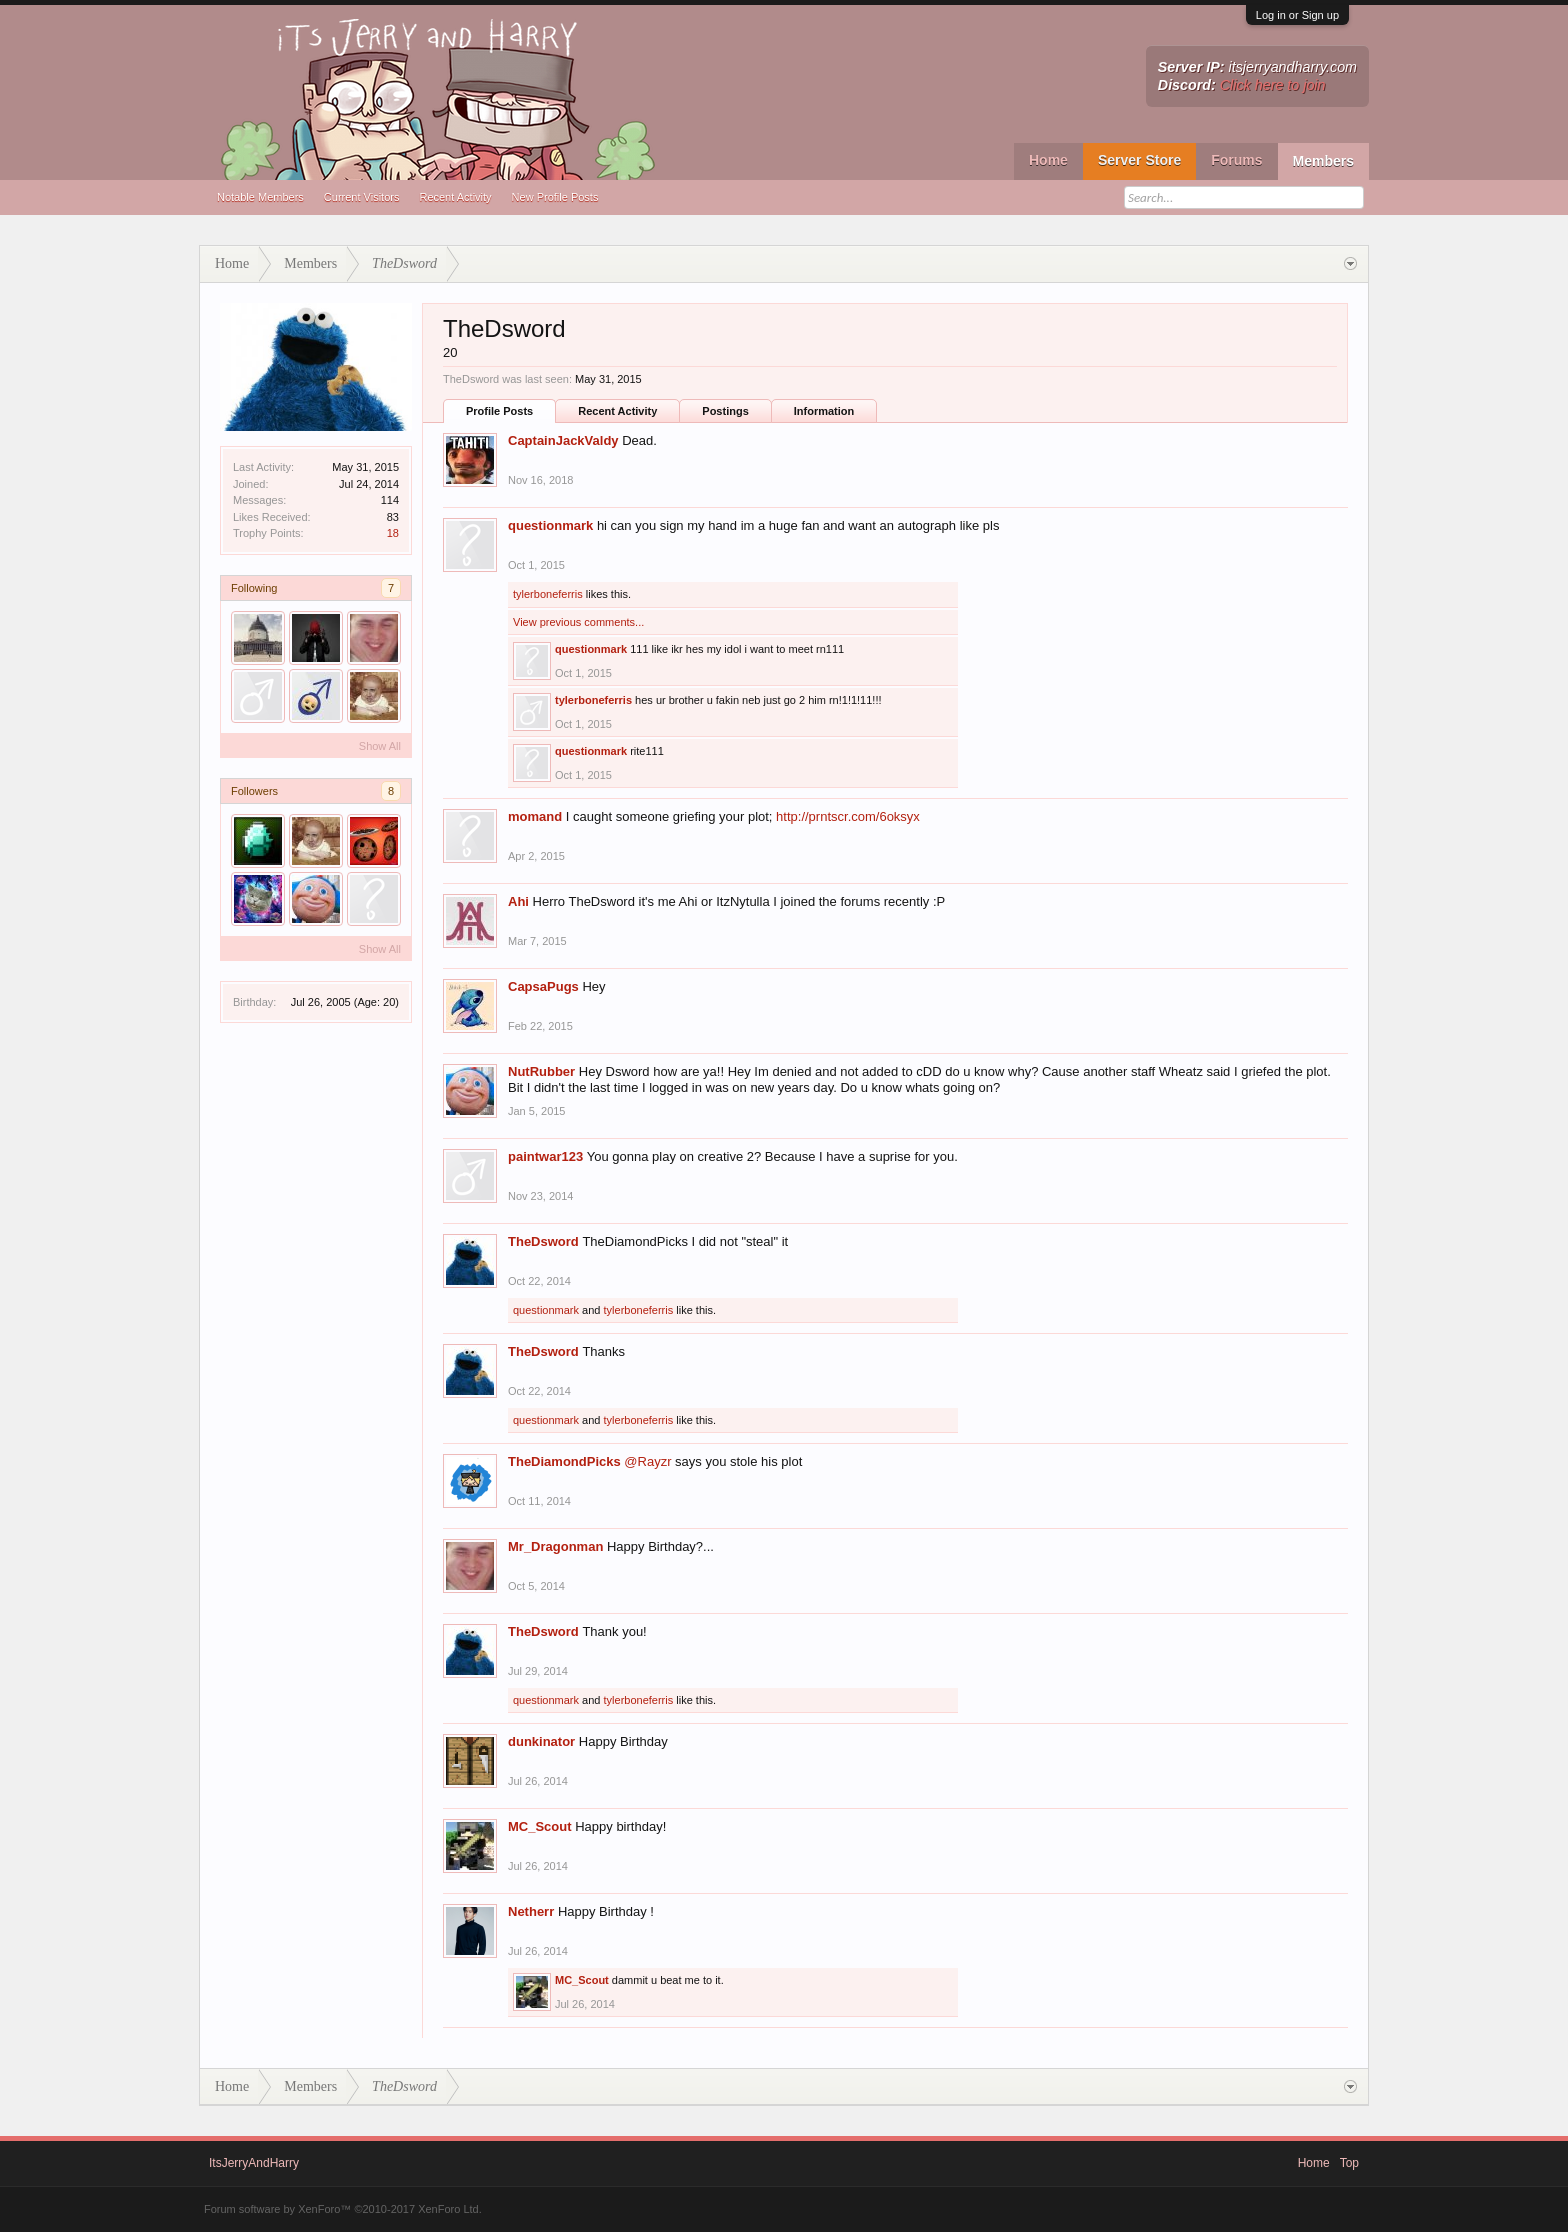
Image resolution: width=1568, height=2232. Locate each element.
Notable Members (260, 197)
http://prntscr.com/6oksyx (848, 816)
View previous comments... (578, 622)
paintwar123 (545, 1156)
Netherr (531, 1911)
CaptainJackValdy (563, 440)
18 (393, 533)
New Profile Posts (555, 197)
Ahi (518, 901)
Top (1349, 2163)
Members (1323, 161)
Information (824, 411)
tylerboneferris (548, 594)
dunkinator (541, 1741)
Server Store (1139, 160)
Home (1048, 160)
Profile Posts (499, 411)
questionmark (550, 525)
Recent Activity (455, 197)
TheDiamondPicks (564, 1461)
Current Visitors (362, 197)
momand (535, 816)
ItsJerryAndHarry (254, 2163)
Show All (380, 746)
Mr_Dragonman (555, 1546)
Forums (1236, 160)
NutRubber (541, 1071)
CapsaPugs (543, 986)
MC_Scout (540, 1826)
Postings (725, 411)
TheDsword (543, 1241)
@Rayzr (647, 1461)
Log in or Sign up (1297, 15)
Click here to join (1273, 85)
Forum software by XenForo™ (343, 2209)
